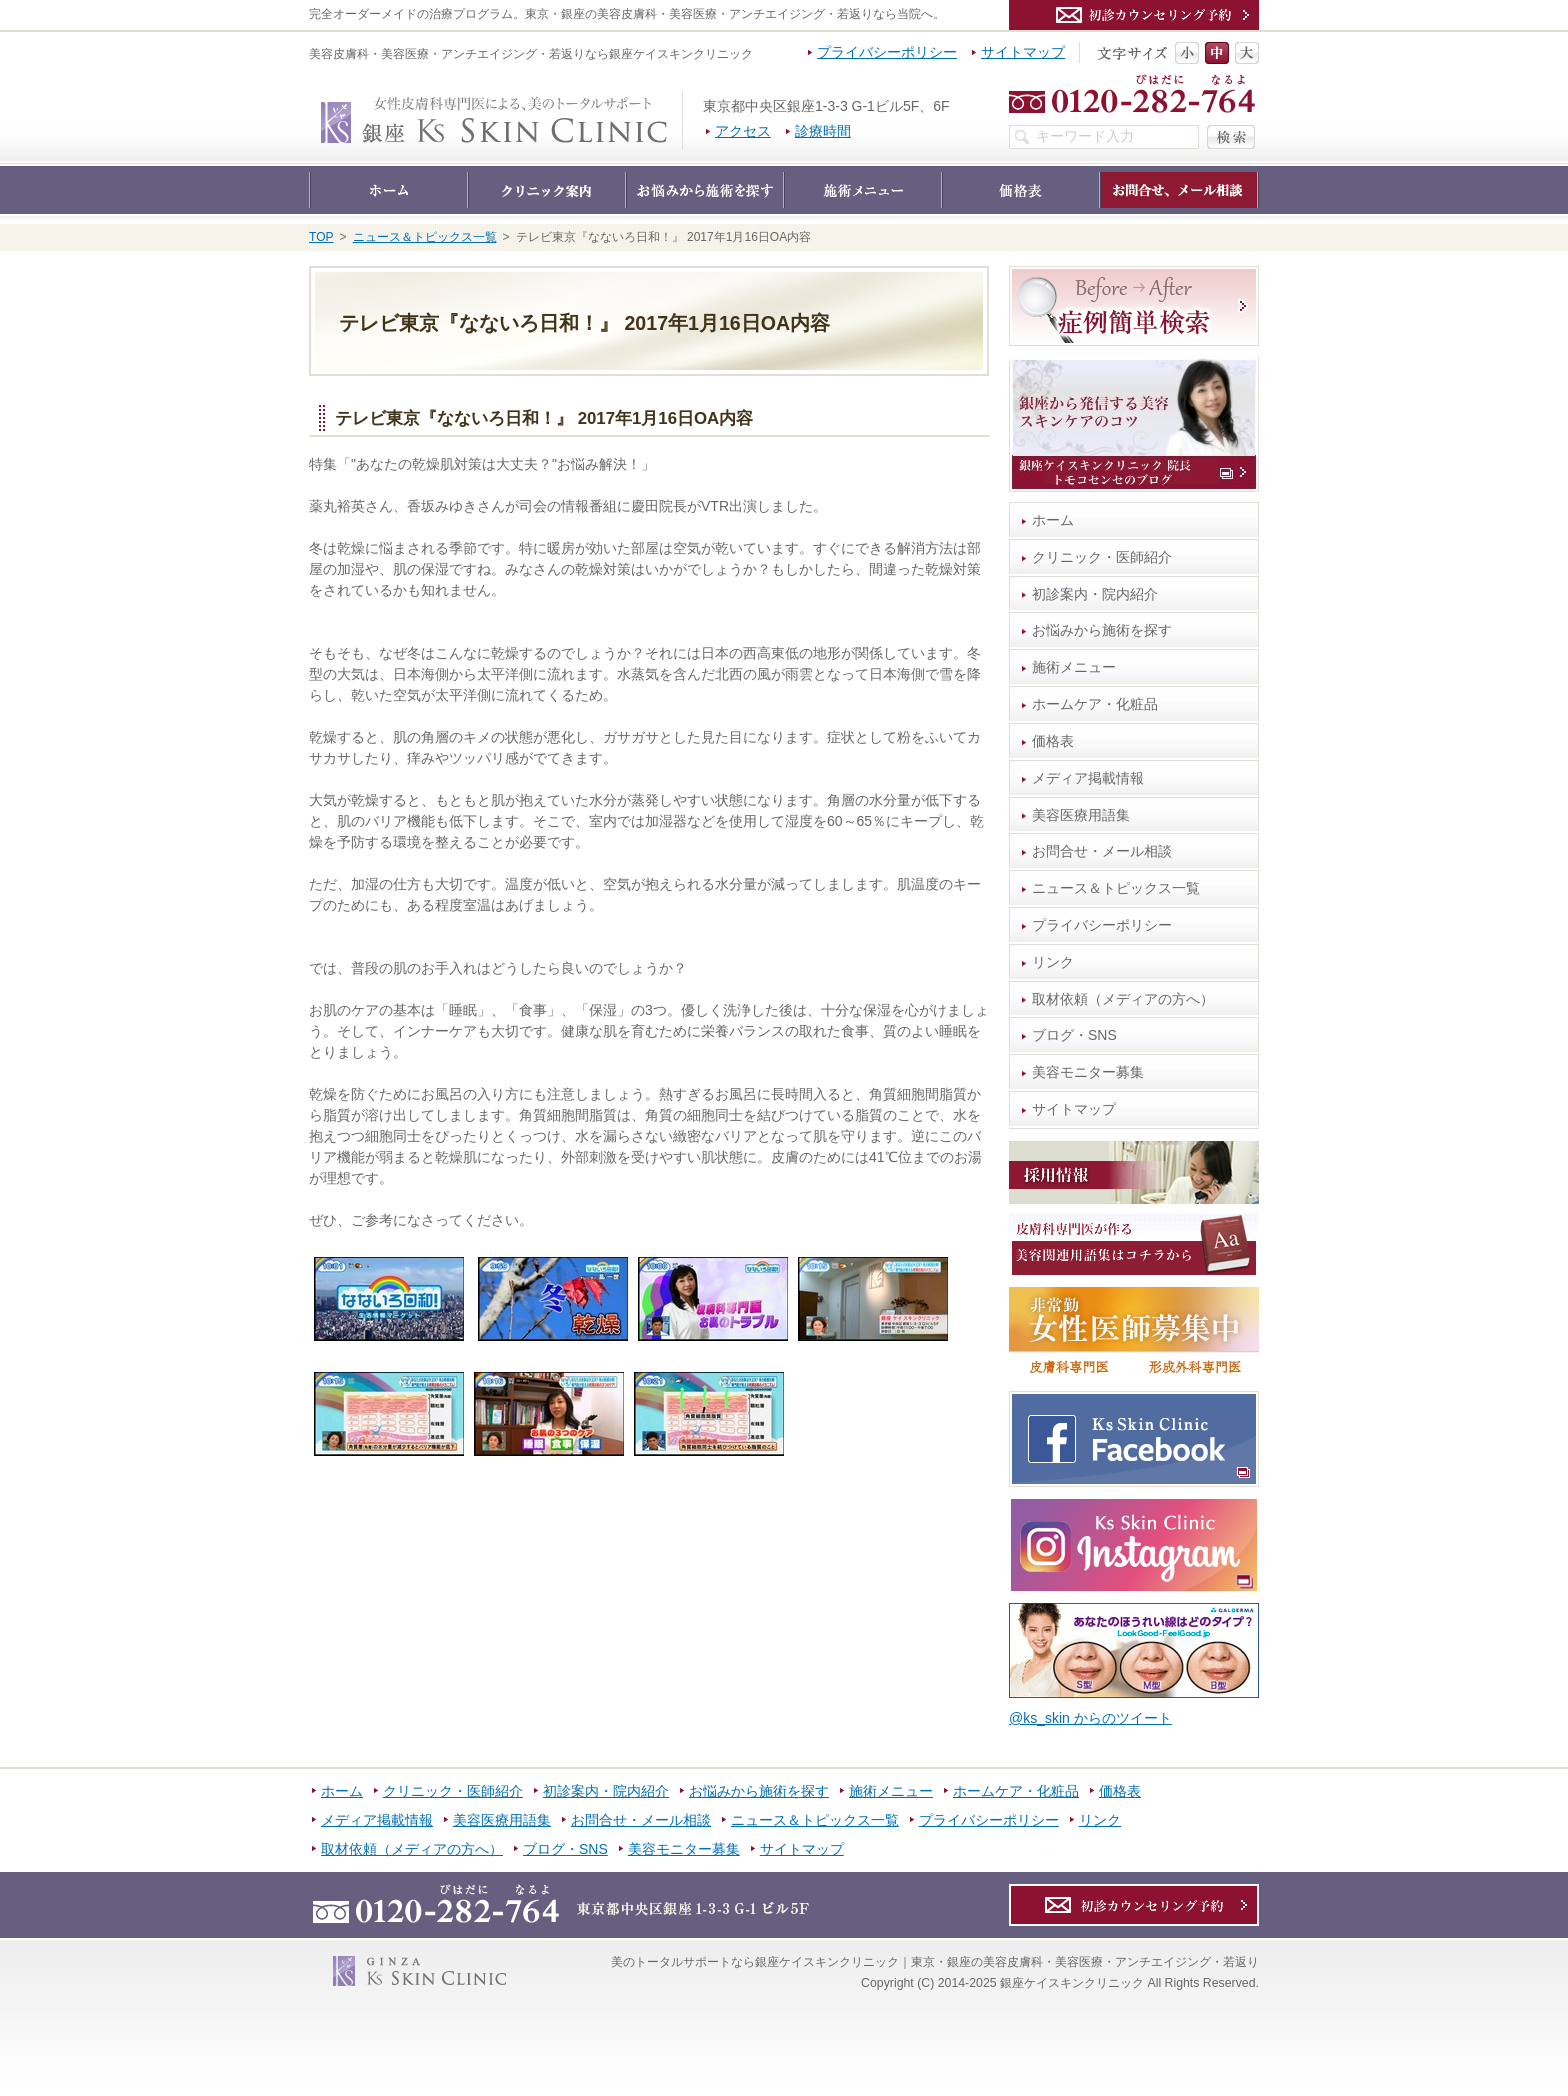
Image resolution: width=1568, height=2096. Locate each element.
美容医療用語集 (1081, 815)
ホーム (1053, 520)
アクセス (743, 131)
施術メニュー (1074, 667)
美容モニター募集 (1088, 1072)
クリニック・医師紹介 (1102, 557)
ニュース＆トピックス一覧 (1116, 888)
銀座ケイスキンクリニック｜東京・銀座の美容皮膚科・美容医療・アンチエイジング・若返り (682, 102)
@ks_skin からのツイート (1090, 1718)
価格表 (1053, 741)
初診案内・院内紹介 (1095, 594)
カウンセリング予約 (1134, 15)
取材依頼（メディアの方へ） (1123, 999)
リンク (1053, 962)
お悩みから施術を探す (1102, 630)
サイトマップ (1074, 1109)
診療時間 (823, 131)
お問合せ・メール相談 (1102, 851)
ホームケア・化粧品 (1095, 704)
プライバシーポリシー (1102, 925)
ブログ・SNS (1074, 1035)
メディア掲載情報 (1088, 778)
